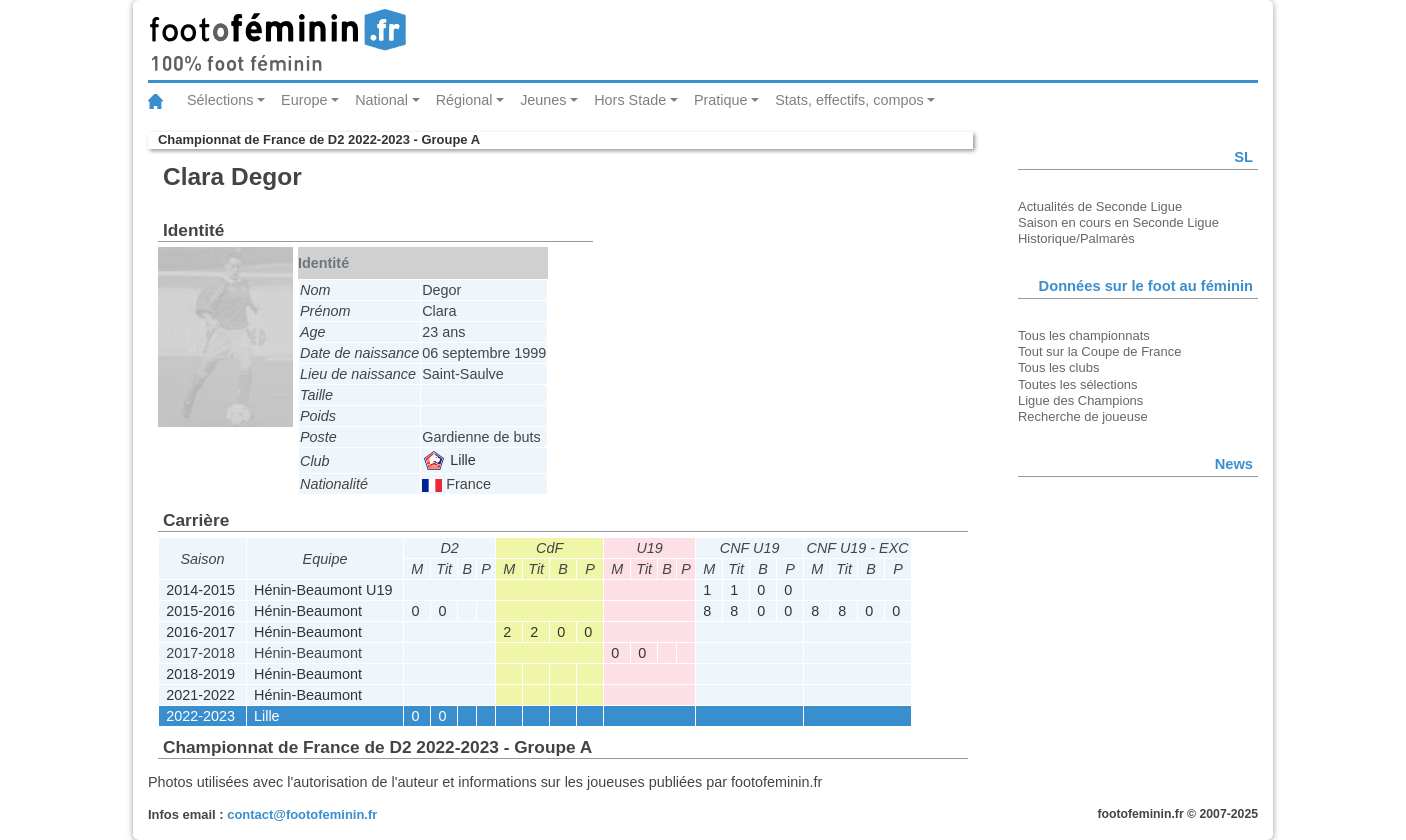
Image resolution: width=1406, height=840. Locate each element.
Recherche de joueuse (1083, 416)
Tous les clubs (1058, 367)
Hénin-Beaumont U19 (323, 590)
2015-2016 (200, 611)
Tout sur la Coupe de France (1099, 351)
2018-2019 (200, 674)
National (381, 100)
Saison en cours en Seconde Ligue (1118, 222)
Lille (450, 460)
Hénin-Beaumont (308, 611)
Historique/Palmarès (1076, 238)
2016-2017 (200, 632)
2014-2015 (200, 590)
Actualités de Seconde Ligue (1100, 206)
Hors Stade (630, 100)
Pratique (721, 100)
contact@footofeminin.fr (302, 814)
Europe (304, 100)
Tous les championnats (1084, 335)
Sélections (220, 100)
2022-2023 (200, 716)
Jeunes (543, 100)
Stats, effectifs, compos (849, 100)
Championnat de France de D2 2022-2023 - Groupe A (319, 139)
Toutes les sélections (1078, 384)
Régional (464, 100)
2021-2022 (200, 695)
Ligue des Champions (1080, 400)
